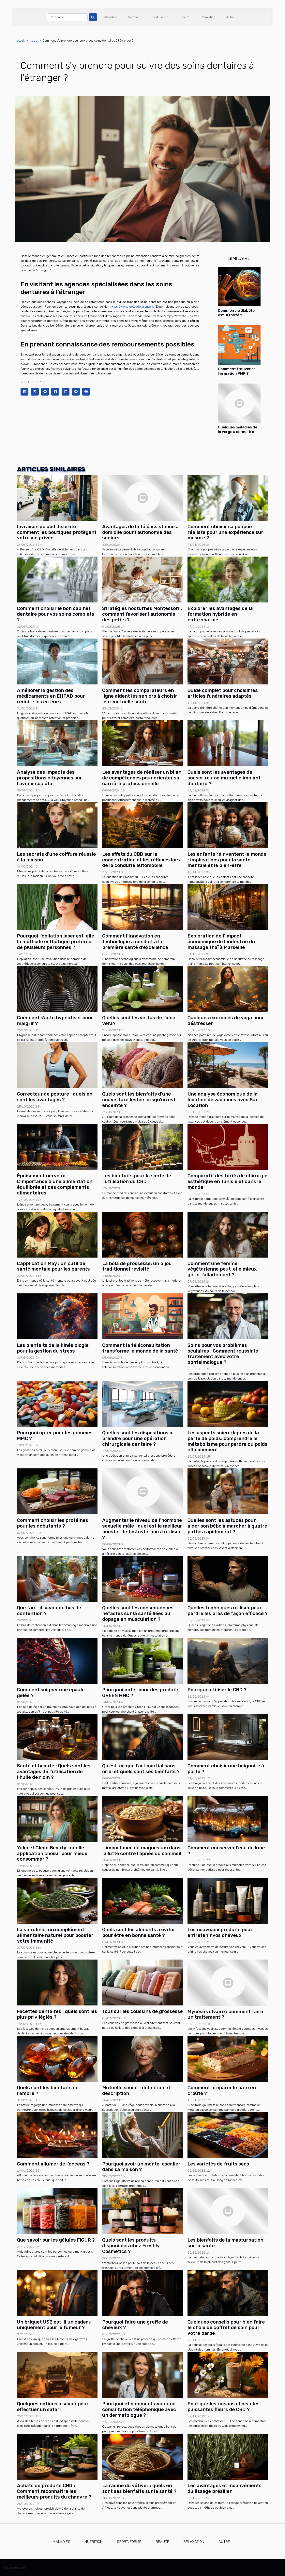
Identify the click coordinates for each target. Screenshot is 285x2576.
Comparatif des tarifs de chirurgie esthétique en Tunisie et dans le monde (227, 1181)
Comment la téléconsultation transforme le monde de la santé (140, 1348)
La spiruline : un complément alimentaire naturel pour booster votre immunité (55, 1935)
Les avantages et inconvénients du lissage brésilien (225, 2488)
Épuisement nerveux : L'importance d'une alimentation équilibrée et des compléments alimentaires (54, 1184)
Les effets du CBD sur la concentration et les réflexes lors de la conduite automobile (141, 859)
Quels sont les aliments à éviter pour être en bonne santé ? (138, 1932)
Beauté (184, 17)
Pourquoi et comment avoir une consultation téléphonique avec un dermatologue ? (139, 2409)
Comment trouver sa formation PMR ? (237, 371)
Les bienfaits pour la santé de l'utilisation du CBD (136, 1178)
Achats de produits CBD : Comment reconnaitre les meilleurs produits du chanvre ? (54, 2491)
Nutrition (134, 17)
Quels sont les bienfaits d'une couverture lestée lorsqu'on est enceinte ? (138, 1099)
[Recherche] (67, 17)
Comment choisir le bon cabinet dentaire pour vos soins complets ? (55, 614)
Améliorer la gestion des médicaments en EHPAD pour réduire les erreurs (51, 696)
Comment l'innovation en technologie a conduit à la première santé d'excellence (135, 941)
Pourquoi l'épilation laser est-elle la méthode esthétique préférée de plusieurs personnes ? (55, 941)
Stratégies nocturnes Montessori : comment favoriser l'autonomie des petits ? (142, 614)
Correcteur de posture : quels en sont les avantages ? (54, 1096)
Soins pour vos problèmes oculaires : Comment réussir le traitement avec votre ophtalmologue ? (223, 1353)
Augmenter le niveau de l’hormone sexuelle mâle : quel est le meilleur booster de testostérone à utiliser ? (142, 1528)
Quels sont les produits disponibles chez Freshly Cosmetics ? (130, 2245)
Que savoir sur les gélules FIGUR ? (56, 2240)
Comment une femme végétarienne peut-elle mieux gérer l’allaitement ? (222, 1269)
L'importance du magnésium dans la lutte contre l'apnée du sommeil (141, 1850)
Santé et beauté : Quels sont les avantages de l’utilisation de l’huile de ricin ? (53, 1771)
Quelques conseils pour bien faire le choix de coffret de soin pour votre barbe (226, 2327)
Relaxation (208, 17)
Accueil (19, 40)
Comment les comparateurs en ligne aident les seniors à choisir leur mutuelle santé (139, 696)
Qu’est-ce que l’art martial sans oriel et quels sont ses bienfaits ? (141, 1768)
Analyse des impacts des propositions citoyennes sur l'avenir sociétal (49, 777)
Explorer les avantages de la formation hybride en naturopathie (220, 614)
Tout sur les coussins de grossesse (142, 2011)
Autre (230, 17)
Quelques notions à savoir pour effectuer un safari (52, 2406)
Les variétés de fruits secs (218, 2164)
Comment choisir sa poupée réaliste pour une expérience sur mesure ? (225, 532)
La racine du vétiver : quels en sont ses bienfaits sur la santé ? (139, 2488)
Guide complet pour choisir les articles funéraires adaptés (223, 693)
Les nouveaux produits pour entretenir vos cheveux (220, 1932)
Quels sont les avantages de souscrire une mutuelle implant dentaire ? (224, 777)
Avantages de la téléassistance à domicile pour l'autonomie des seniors (140, 532)
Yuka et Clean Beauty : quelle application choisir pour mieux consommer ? (52, 1853)
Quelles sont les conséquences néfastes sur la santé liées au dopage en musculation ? (137, 1613)
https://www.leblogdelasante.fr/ (132, 306)
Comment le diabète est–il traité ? (236, 312)
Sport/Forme (159, 17)
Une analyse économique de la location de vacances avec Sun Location (223, 1099)
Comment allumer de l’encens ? (53, 2164)
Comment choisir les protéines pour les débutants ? (52, 1523)
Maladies (110, 17)
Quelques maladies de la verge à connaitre (237, 429)
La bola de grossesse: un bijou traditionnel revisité (137, 1266)
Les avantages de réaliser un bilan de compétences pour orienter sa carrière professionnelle (141, 777)
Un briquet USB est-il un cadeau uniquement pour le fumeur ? (54, 2324)
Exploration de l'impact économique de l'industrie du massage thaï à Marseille (221, 941)
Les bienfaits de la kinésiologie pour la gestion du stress (53, 1348)
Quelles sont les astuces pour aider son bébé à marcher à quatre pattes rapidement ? (227, 1525)
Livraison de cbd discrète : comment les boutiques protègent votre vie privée (57, 532)
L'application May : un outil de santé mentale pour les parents (53, 1266)
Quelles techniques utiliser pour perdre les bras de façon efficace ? (228, 1610)
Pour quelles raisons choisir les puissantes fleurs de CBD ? (224, 2406)
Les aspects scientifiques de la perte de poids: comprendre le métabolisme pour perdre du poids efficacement (227, 1441)
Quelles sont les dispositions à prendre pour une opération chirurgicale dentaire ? (137, 1438)
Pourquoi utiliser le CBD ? (217, 1690)
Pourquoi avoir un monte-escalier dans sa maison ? (141, 2166)
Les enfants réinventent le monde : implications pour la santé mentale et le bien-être (227, 859)
